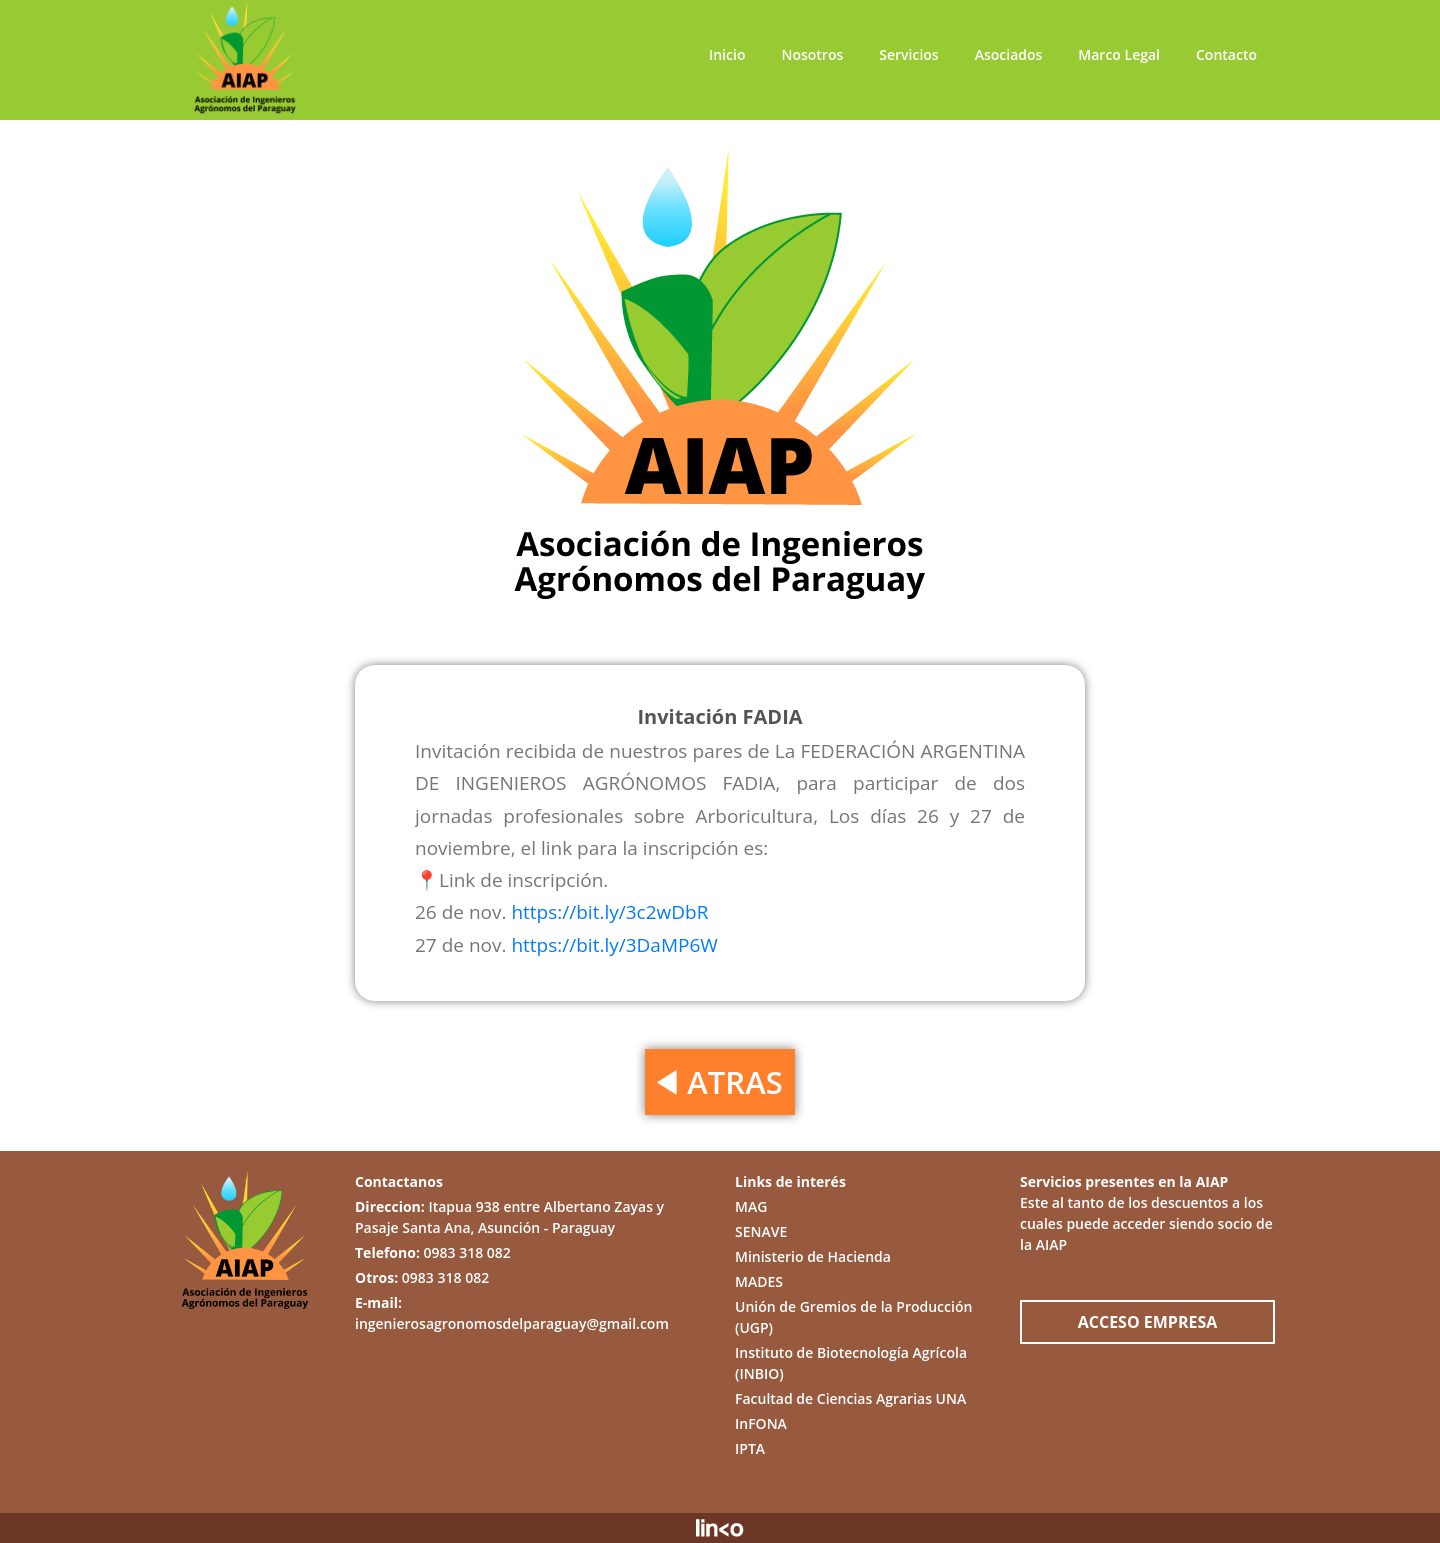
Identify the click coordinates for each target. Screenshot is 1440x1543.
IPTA (750, 1448)
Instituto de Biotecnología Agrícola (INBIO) (851, 1363)
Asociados (1009, 54)
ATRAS (719, 1082)
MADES (759, 1281)
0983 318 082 (467, 1252)
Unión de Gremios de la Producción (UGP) (853, 1317)
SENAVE (761, 1231)
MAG (751, 1206)
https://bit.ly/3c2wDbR (609, 912)
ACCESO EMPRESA (1148, 1322)
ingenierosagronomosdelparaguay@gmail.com (512, 1323)
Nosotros (812, 54)
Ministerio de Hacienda (813, 1256)
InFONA (761, 1423)
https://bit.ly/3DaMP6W (614, 945)
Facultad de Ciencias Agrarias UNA (850, 1398)
